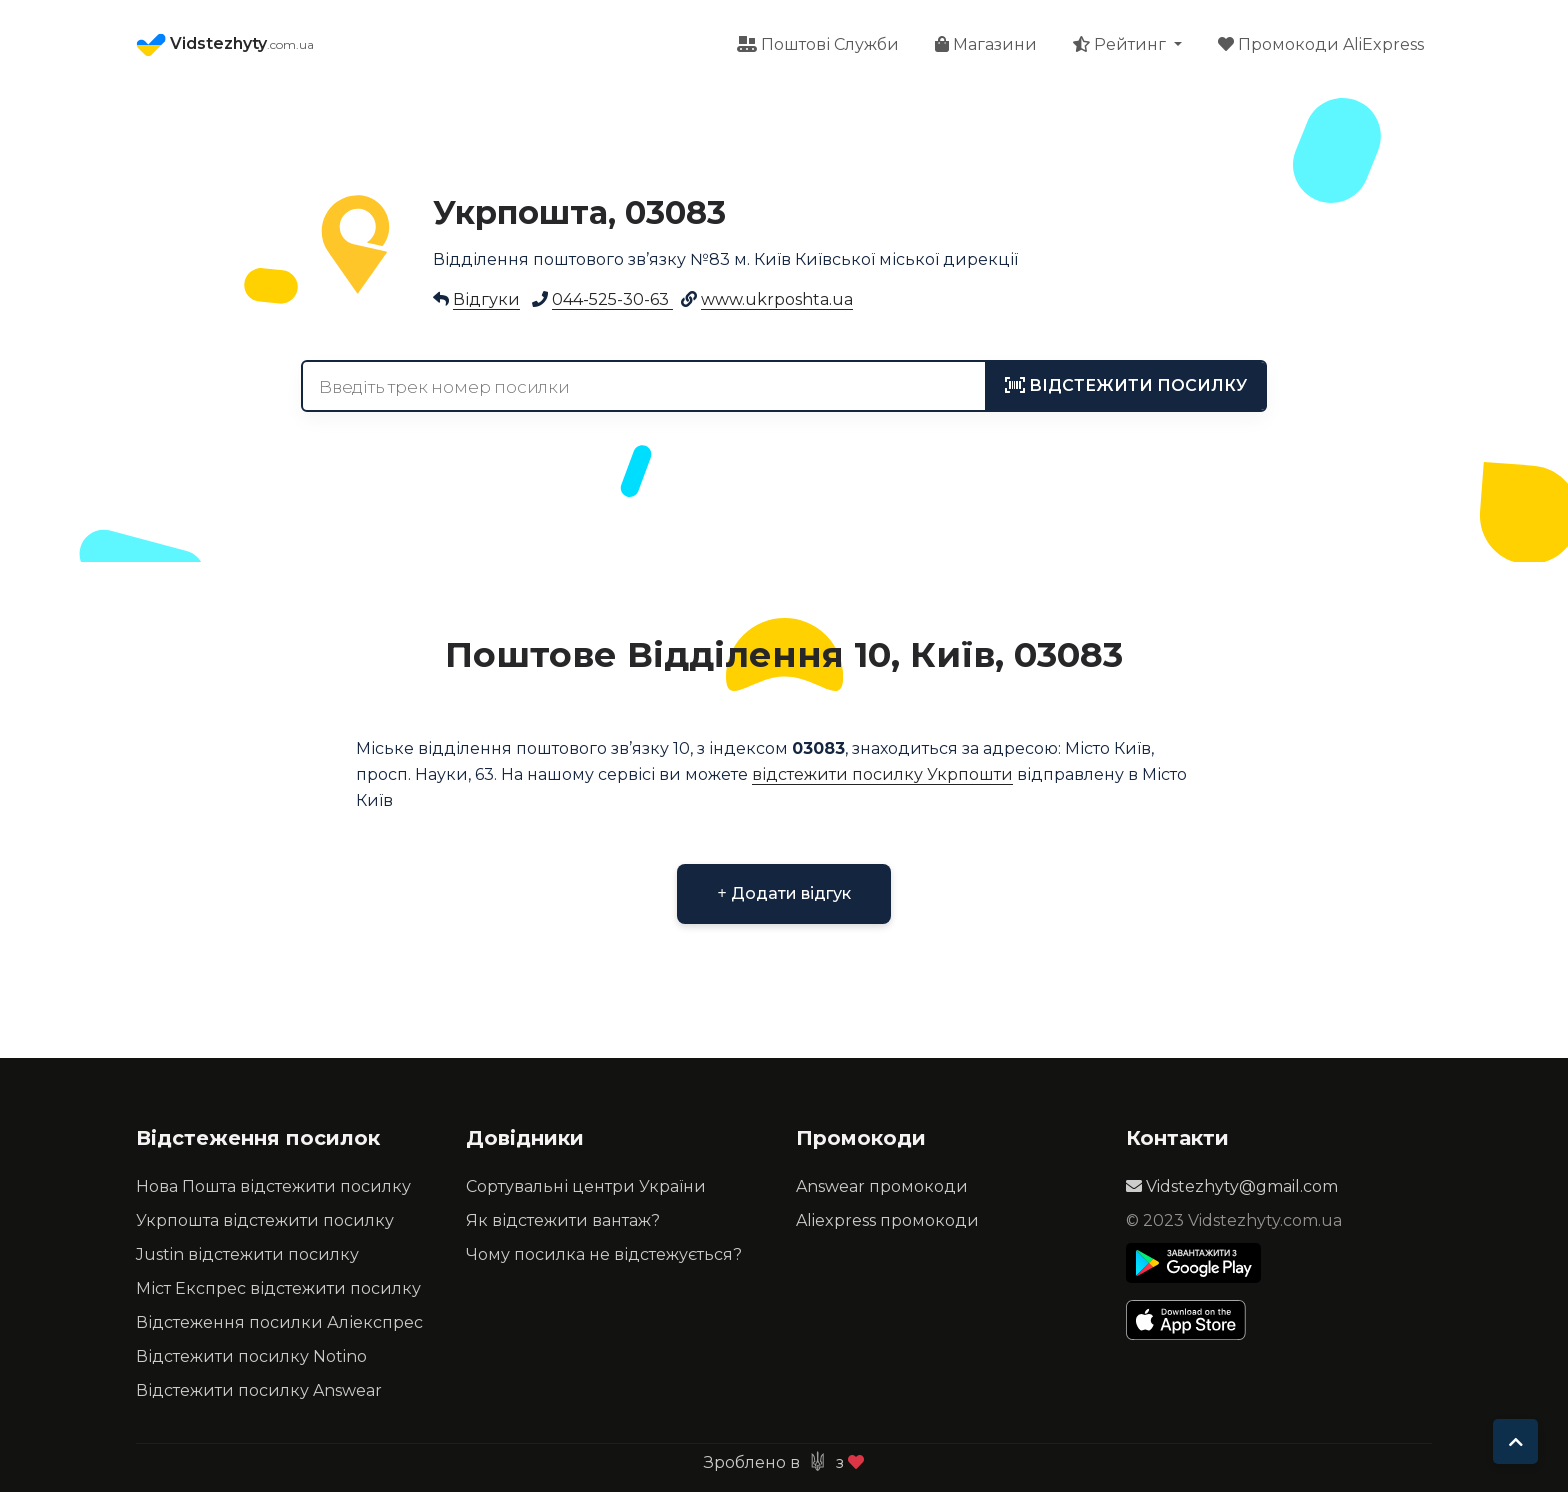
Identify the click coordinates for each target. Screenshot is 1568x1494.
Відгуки (486, 301)
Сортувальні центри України (586, 1188)
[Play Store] (1193, 1265)
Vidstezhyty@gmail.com (1232, 1188)
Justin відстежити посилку (247, 1256)
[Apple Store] (1193, 1322)
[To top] (1515, 1441)
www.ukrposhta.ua (777, 301)
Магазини (986, 45)
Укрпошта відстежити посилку (265, 1222)
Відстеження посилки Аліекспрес (279, 1324)
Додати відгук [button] (783, 895)
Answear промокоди (882, 1188)
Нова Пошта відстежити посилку (273, 1188)
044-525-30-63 (612, 301)
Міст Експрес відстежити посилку (278, 1290)
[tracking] (1126, 388)
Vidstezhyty (225, 46)
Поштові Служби (818, 45)
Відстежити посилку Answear (259, 1392)
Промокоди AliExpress (1321, 45)
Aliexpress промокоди (887, 1222)
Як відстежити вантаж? (563, 1222)
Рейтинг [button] (1121, 45)
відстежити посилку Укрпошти (882, 776)
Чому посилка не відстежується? (604, 1256)
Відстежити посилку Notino (251, 1358)
